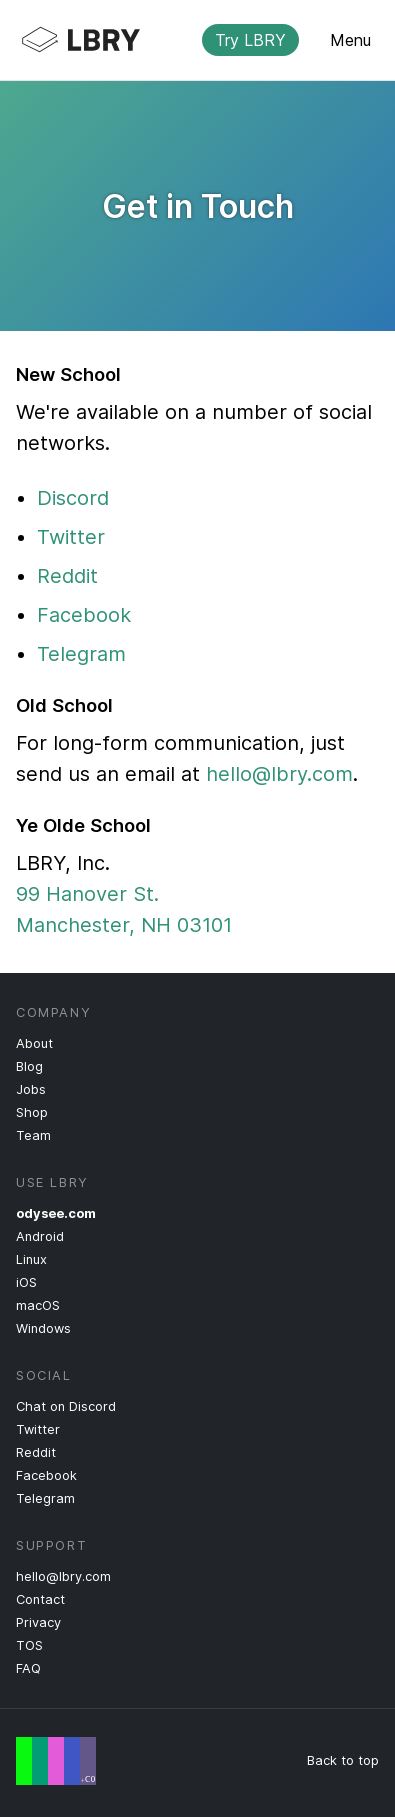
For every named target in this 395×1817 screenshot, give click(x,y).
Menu (350, 40)
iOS (26, 1282)
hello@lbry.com (279, 774)
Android (40, 1236)
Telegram (81, 654)
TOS (29, 1645)
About (34, 1043)
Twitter (71, 537)
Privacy (38, 1622)
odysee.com (56, 1213)
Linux (31, 1259)
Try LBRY (250, 40)
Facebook (84, 615)
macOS (38, 1305)
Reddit (67, 576)
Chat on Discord (66, 1406)
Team (33, 1135)
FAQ (28, 1668)
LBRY (181, 40)
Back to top (343, 1760)
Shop (32, 1112)
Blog (29, 1066)
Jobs (31, 1089)
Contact (40, 1599)
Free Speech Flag (56, 1761)
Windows (43, 1328)
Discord (73, 498)
